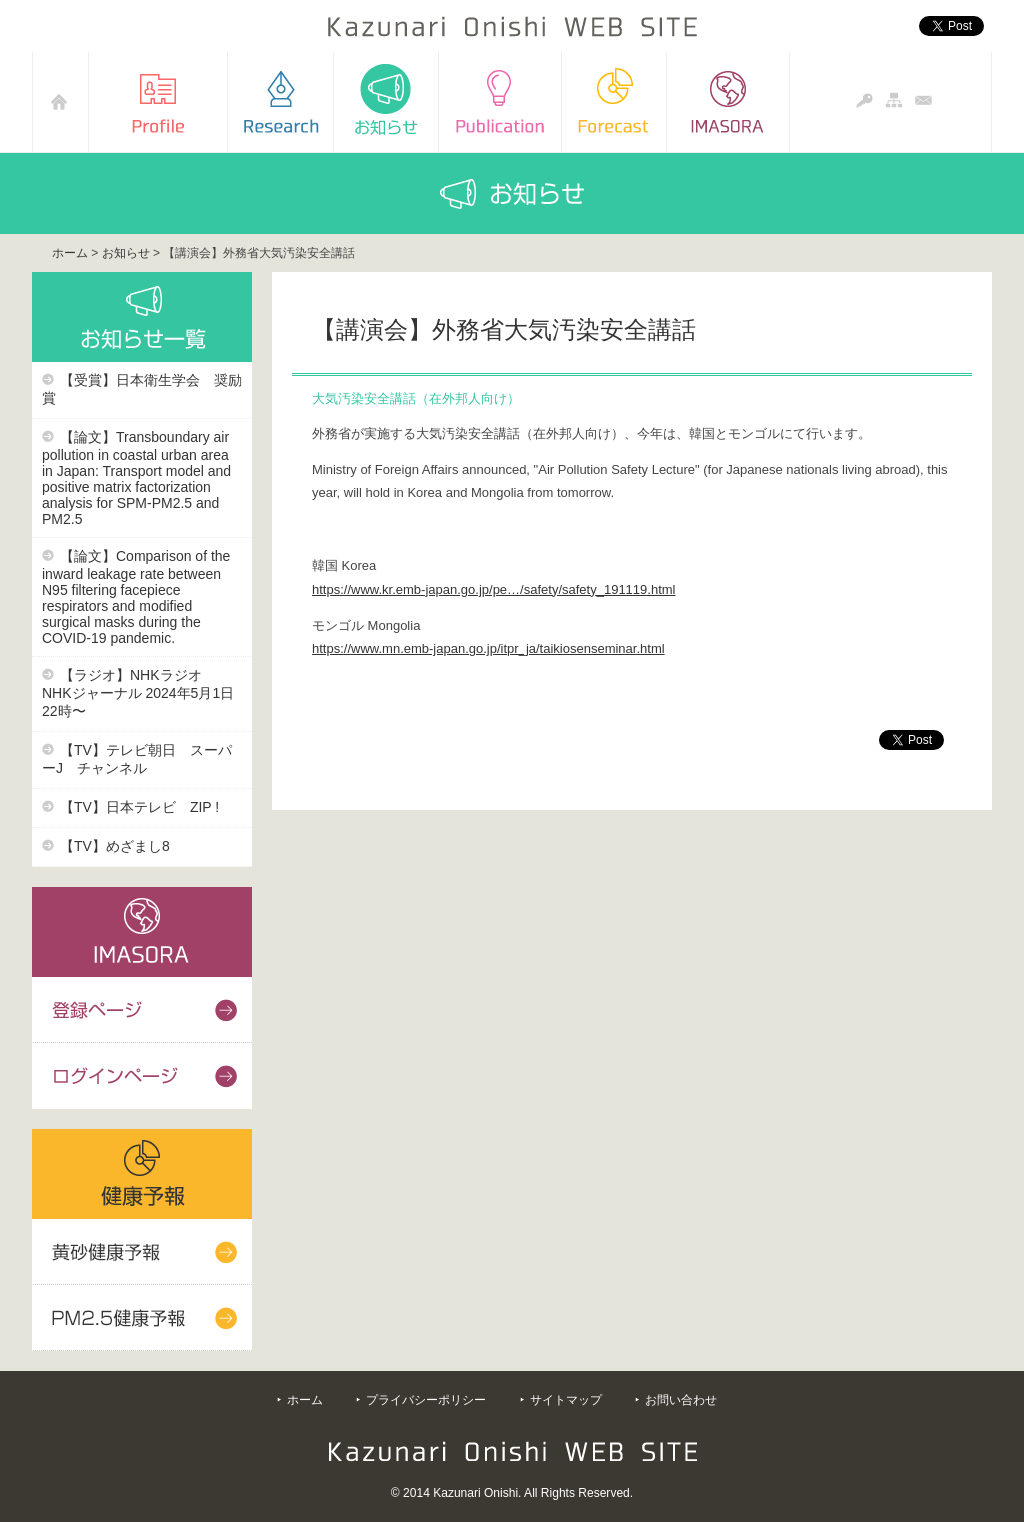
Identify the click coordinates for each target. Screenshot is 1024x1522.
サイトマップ (566, 1400)
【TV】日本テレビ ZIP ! (139, 807)
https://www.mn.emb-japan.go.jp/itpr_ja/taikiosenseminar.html (488, 648)
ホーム (70, 253)
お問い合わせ (681, 1400)
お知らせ (126, 253)
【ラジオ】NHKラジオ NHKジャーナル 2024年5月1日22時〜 (138, 693)
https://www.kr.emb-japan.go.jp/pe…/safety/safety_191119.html (493, 589)
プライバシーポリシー (426, 1400)
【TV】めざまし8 (115, 846)
